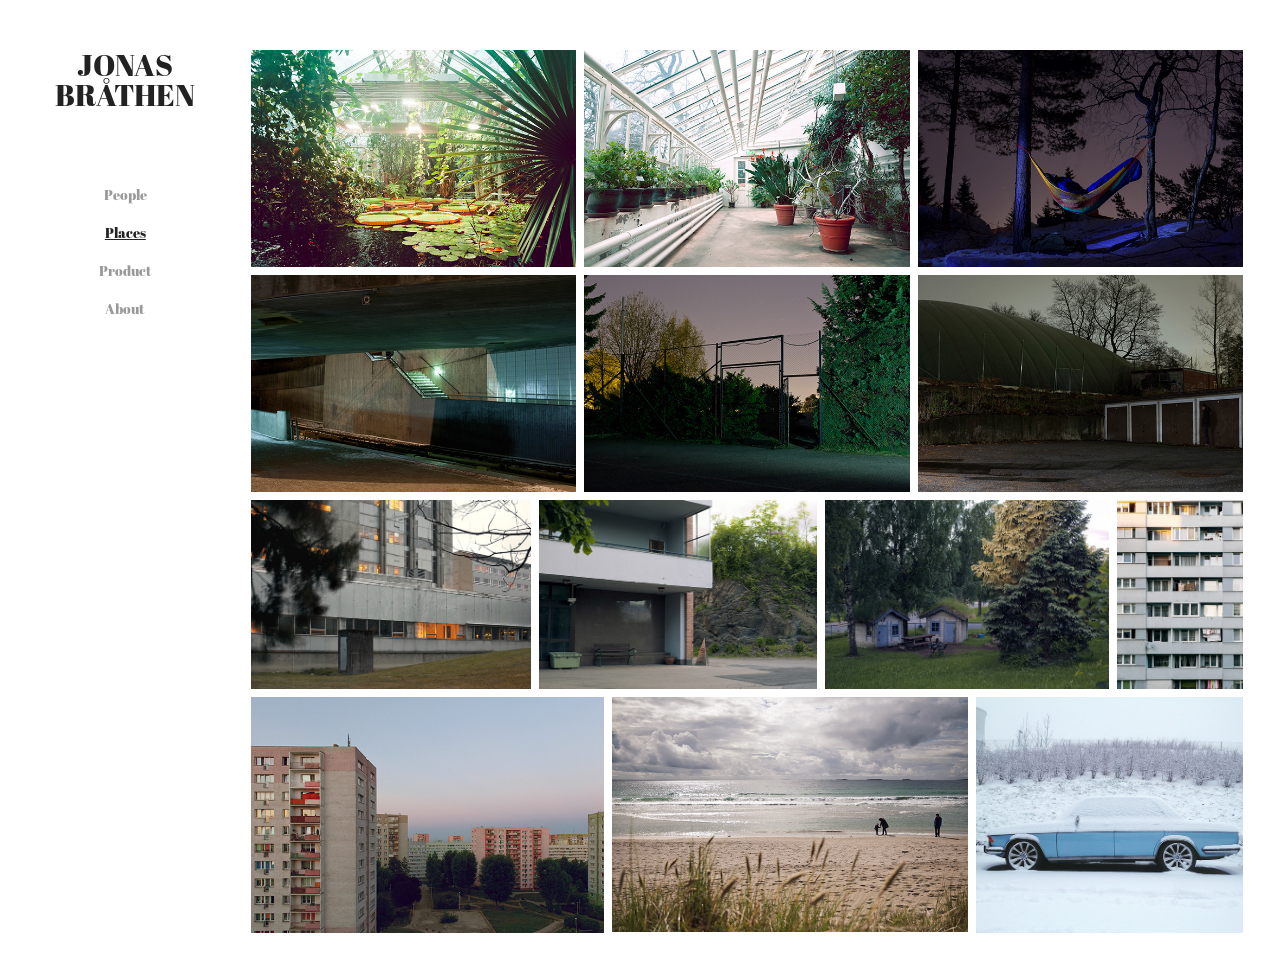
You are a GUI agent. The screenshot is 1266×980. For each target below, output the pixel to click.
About (125, 308)
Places (125, 232)
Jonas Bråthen (125, 79)
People (125, 194)
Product (125, 270)
